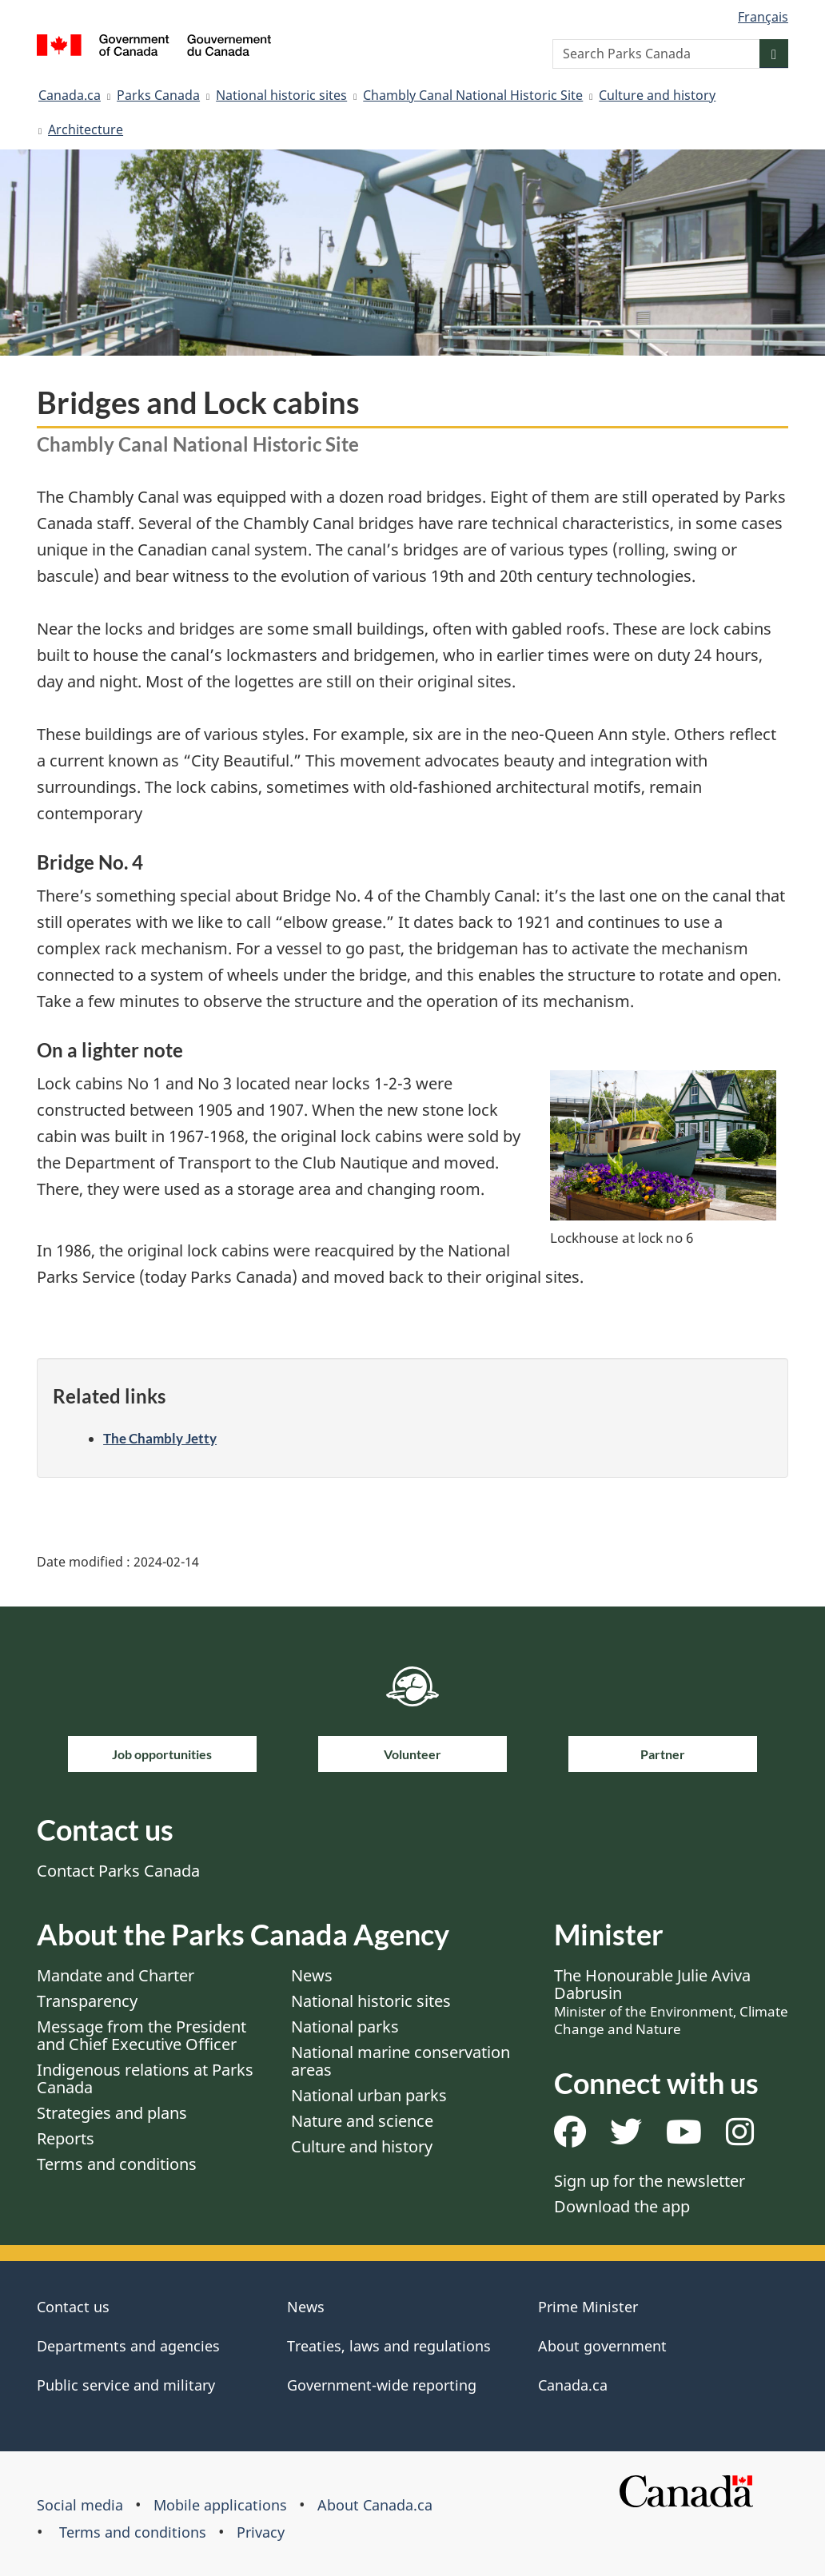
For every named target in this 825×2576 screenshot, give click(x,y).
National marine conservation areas (400, 2060)
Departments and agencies (128, 2345)
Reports (65, 2138)
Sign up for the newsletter (649, 2181)
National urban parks (369, 2095)
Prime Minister (588, 2306)
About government (602, 2345)
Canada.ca (69, 95)
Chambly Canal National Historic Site (473, 95)
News (312, 1975)
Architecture (85, 129)
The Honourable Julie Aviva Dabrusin (671, 2001)
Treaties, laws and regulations (389, 2345)
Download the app (622, 2206)
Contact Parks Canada (118, 1870)
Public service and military (126, 2385)
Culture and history (657, 95)
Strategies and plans (112, 2113)
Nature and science (362, 2121)
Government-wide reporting (381, 2385)
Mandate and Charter (115, 1975)
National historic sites (281, 95)
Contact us (73, 2306)
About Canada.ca (374, 2504)
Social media (80, 2504)
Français (763, 17)
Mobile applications (220, 2504)
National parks (345, 2026)
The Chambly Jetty (160, 1438)
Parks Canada (158, 95)
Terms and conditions (117, 2164)
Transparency (87, 2001)
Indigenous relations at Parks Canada (145, 2078)
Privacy (261, 2532)
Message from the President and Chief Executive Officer (141, 2035)
